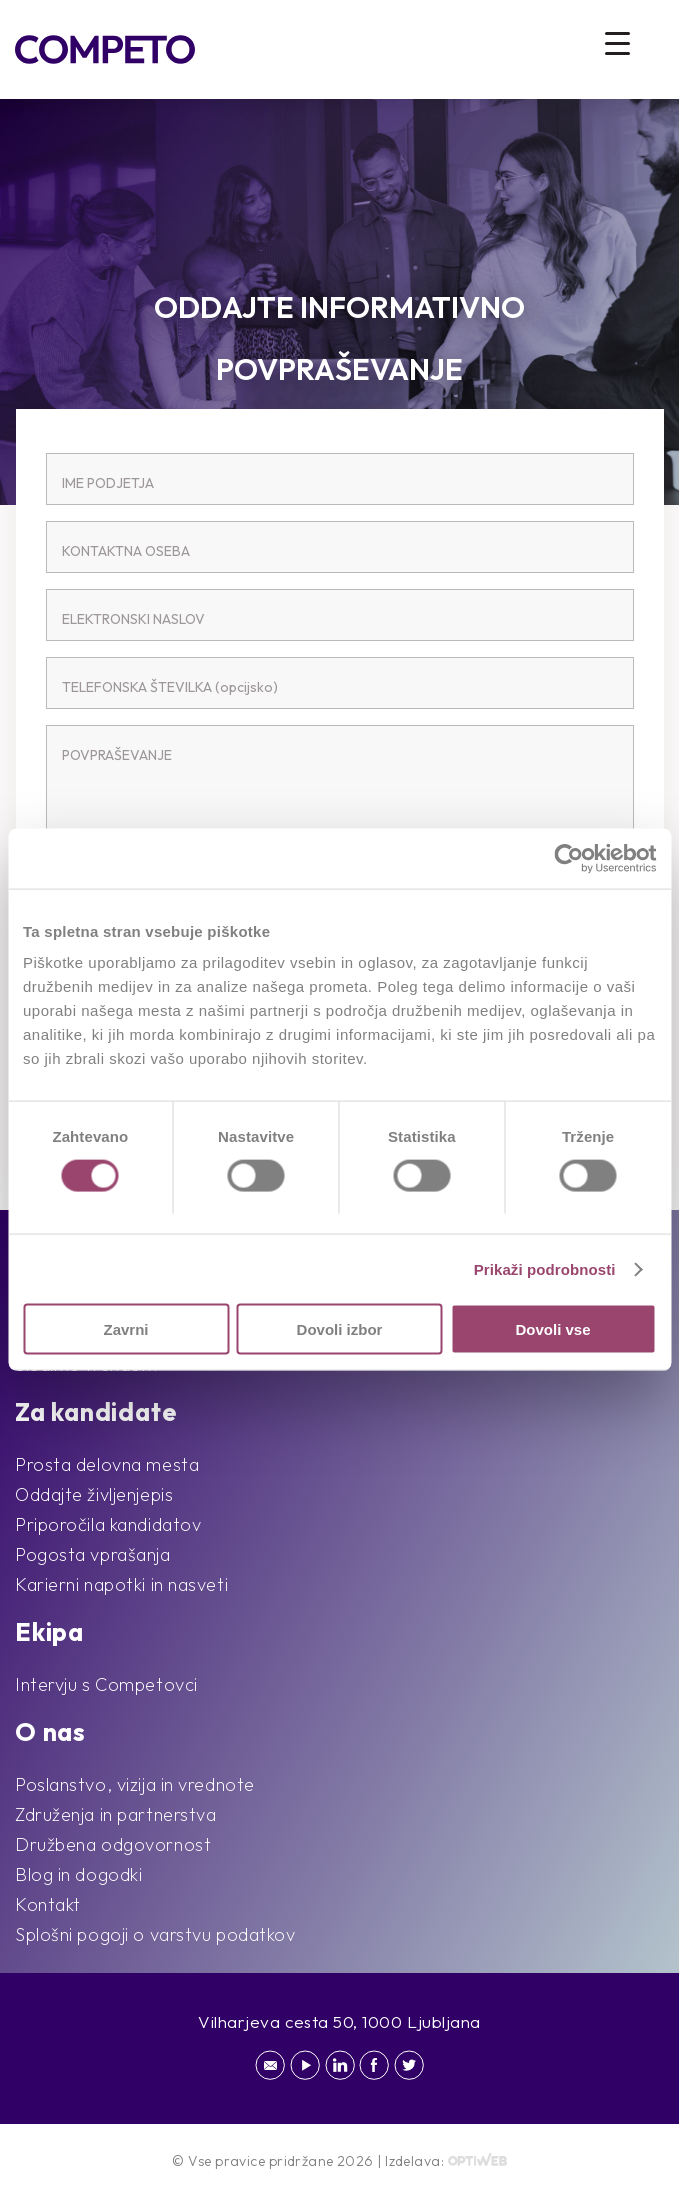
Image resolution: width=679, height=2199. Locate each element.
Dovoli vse (552, 1329)
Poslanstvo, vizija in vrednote (135, 1784)
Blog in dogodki (78, 1874)
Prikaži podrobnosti (545, 1268)
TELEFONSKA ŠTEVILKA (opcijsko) (170, 687)
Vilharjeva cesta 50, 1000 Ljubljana (339, 2021)
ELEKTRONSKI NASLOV (133, 619)
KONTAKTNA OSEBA (126, 551)
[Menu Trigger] (617, 42)
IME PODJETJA (108, 483)
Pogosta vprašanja (93, 1554)
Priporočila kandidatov (108, 1524)
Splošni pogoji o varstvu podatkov (155, 1934)
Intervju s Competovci (106, 1684)
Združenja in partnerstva (115, 1814)
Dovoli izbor (340, 1329)
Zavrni (125, 1329)
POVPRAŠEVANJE (117, 755)
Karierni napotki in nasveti (121, 1584)
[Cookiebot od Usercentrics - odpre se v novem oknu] (568, 858)
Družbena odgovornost (113, 1844)
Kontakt (48, 1904)
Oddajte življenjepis (94, 1494)
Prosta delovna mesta (107, 1464)
